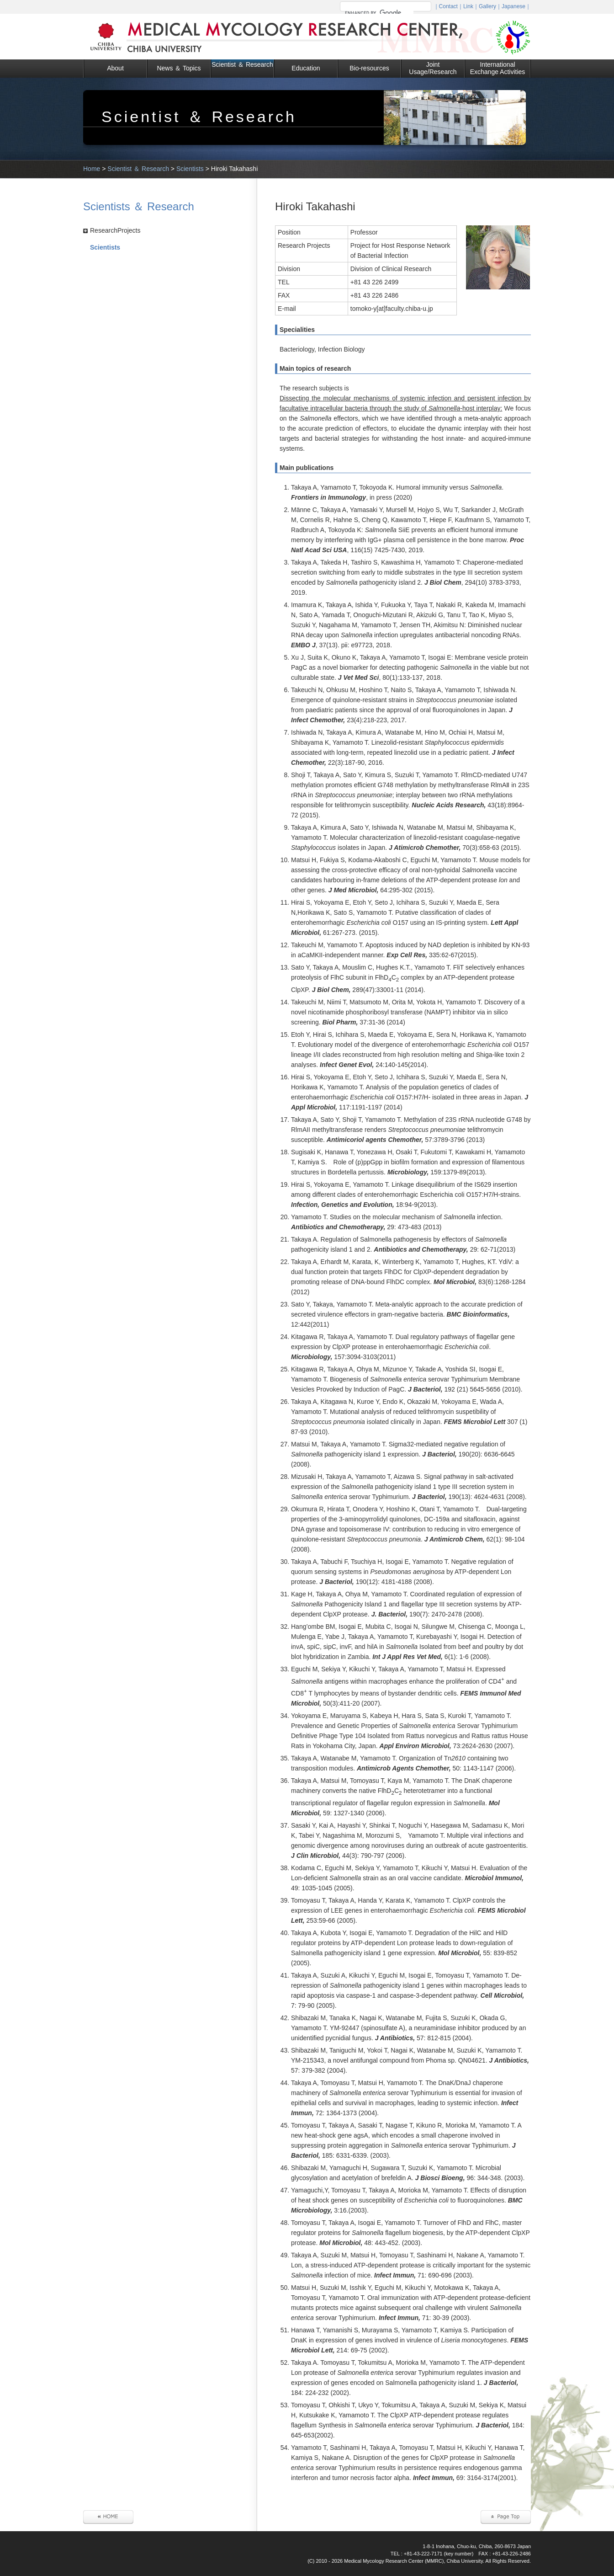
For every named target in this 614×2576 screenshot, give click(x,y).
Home (91, 168)
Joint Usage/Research (432, 68)
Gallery (487, 6)
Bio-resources (369, 68)
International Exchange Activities (497, 68)
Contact (448, 6)
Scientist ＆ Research (242, 64)
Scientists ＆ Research (138, 206)
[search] (379, 13)
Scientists (190, 168)
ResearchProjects (115, 230)
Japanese (513, 6)
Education (305, 68)
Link (468, 6)
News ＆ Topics (179, 68)
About (115, 68)
